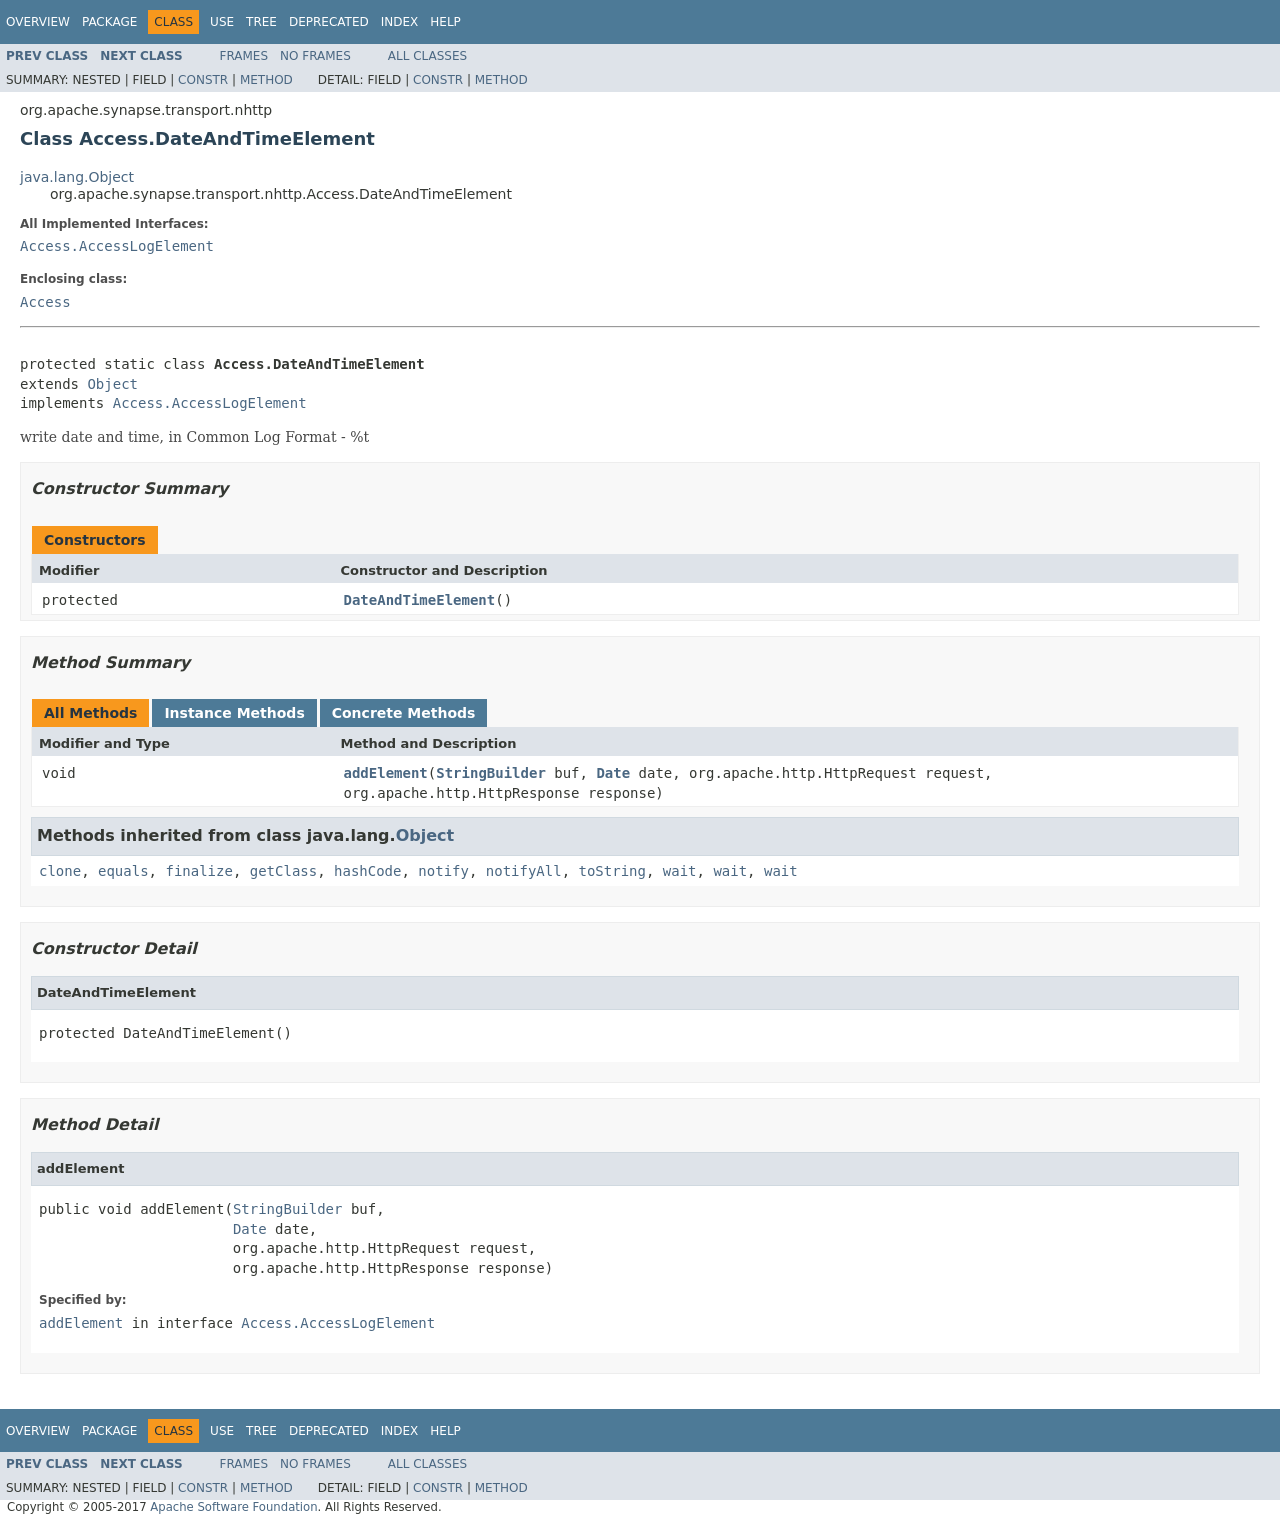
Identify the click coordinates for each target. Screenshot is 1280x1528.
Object (112, 384)
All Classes (427, 56)
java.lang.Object (77, 177)
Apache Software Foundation (233, 1507)
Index (400, 22)
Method (266, 80)
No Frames (315, 56)
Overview (38, 22)
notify (443, 871)
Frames (244, 56)
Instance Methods (234, 713)
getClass (283, 871)
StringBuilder (491, 773)
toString (612, 871)
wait (680, 871)
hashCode (367, 871)
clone (60, 871)
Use (222, 22)
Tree (261, 22)
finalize (198, 871)
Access (45, 302)
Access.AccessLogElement (117, 246)
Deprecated (329, 22)
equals (123, 871)
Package (109, 22)
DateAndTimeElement (420, 600)
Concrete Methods (404, 713)
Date (613, 773)
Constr (203, 80)
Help (445, 22)
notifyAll (524, 871)
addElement (386, 773)
